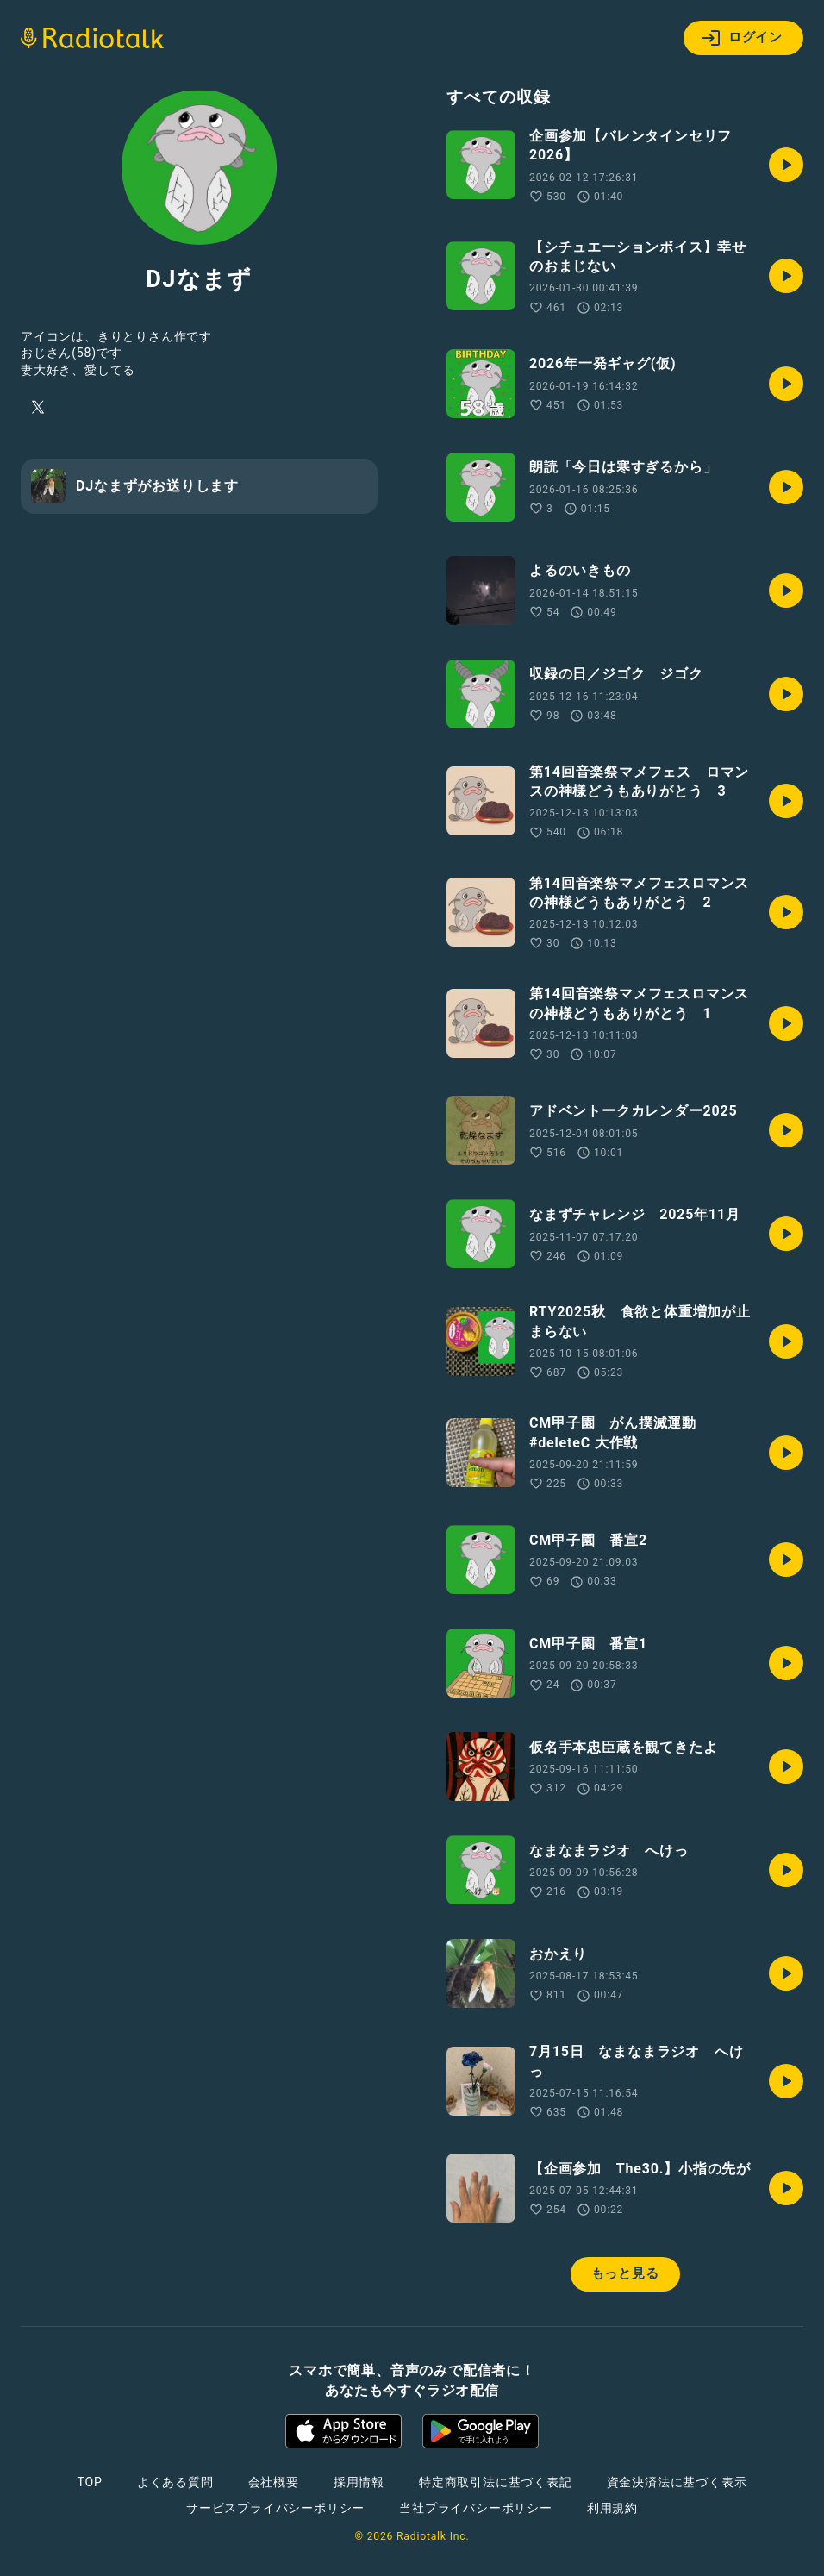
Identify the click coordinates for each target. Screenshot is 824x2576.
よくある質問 (175, 2482)
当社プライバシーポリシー (475, 2508)
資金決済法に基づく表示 (677, 2482)
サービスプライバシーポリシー (275, 2508)
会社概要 (273, 2482)
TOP (90, 2482)
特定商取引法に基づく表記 (495, 2482)
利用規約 (612, 2508)
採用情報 (359, 2482)
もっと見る (625, 2273)
